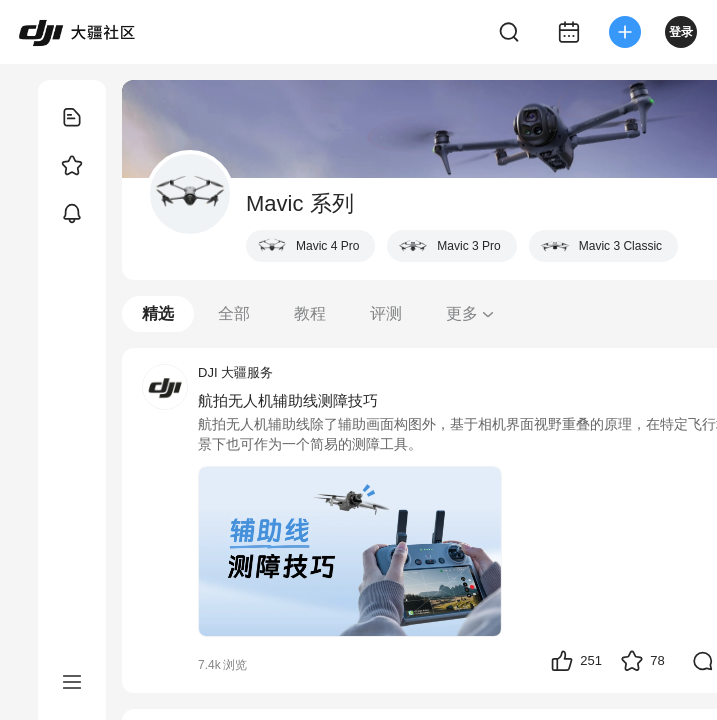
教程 (310, 313)
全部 (234, 313)
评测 (386, 313)
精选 (158, 313)
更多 (471, 313)
